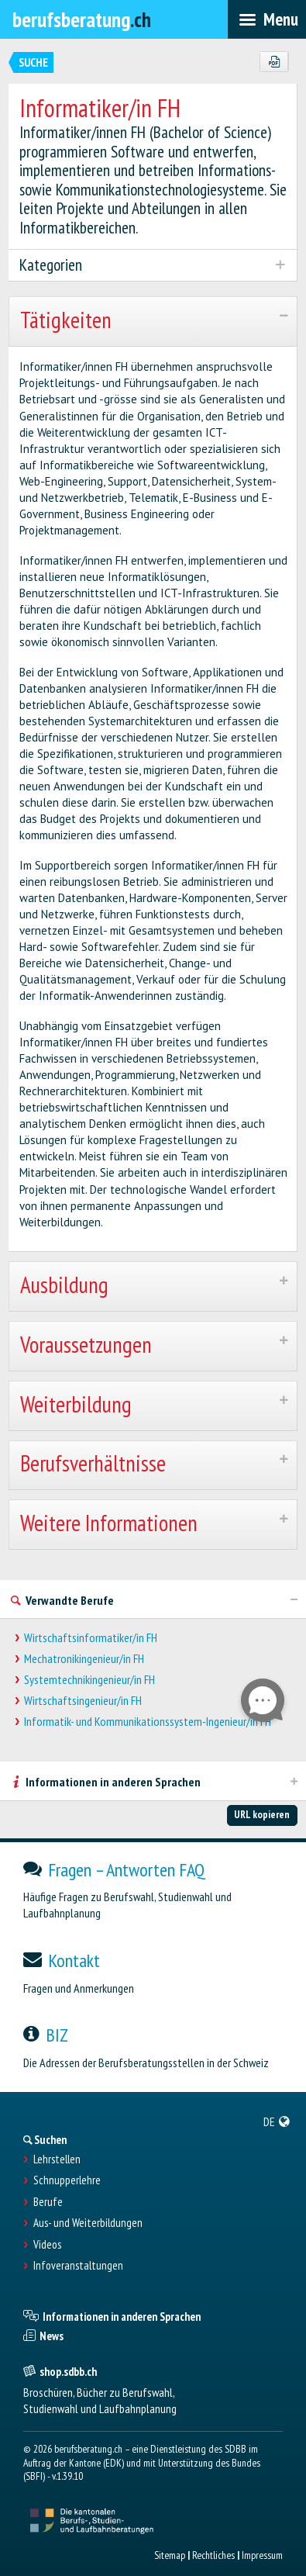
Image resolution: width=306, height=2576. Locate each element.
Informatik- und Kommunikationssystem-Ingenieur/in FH (147, 1721)
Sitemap (169, 2555)
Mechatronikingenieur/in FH (84, 1658)
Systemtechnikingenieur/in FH (89, 1679)
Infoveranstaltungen (78, 2266)
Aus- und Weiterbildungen (88, 2223)
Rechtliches (213, 2555)
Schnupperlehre (67, 2180)
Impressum (262, 2555)
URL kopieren (262, 1814)
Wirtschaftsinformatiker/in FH (90, 1637)
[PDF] (273, 62)
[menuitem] (277, 2121)
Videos (47, 2245)
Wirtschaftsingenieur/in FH (83, 1700)
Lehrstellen (57, 2159)
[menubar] (267, 19)
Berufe (48, 2202)
